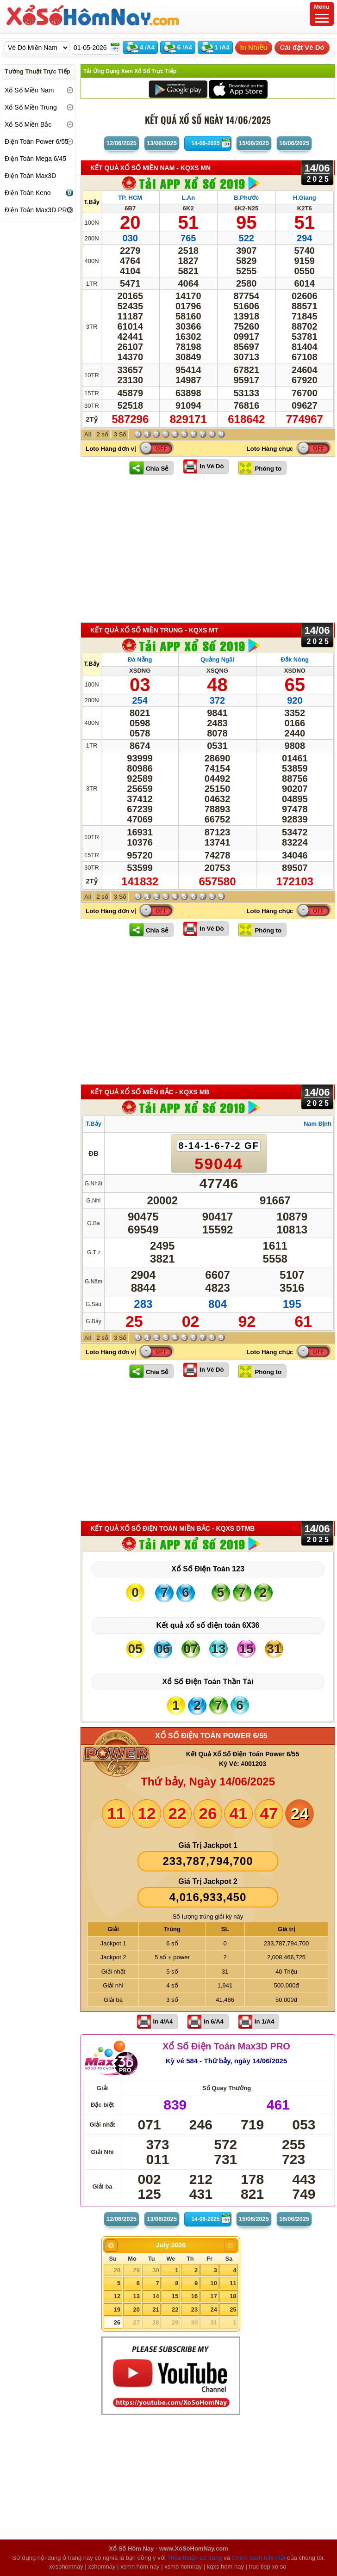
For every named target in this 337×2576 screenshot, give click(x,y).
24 (213, 2309)
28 (117, 2270)
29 (136, 2270)
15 (175, 2296)
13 (136, 2296)
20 (136, 2309)
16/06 (294, 143)
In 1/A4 (265, 2021)
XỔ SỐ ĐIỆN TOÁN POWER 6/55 (211, 1736)
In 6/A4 (214, 2021)
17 (213, 2296)
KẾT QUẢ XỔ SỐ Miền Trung (154, 630)
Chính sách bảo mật (259, 2557)
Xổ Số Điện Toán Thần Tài (208, 1682)
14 (155, 2296)
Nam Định (317, 1123)
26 (117, 2322)
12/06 (121, 143)
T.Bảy (92, 201)
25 (233, 2309)
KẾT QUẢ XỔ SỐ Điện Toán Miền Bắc (172, 1528)
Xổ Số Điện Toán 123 (207, 1569)
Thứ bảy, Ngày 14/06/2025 (208, 1781)
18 (233, 2296)
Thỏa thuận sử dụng (194, 2557)
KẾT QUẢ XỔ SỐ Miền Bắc (149, 1092)
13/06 (162, 143)
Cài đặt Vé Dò (302, 47)
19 (117, 2309)
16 (194, 2296)
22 (175, 2309)
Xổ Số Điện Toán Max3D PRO (226, 2046)
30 (155, 2270)
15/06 (254, 143)
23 (194, 2309)
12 (117, 2296)
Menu (322, 13)
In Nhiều (254, 47)
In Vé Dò (212, 466)
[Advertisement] (208, 548)
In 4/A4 (163, 2021)
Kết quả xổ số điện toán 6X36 (207, 1625)
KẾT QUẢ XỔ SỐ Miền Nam (150, 168)
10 (213, 2283)
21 (155, 2309)
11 (233, 2283)
